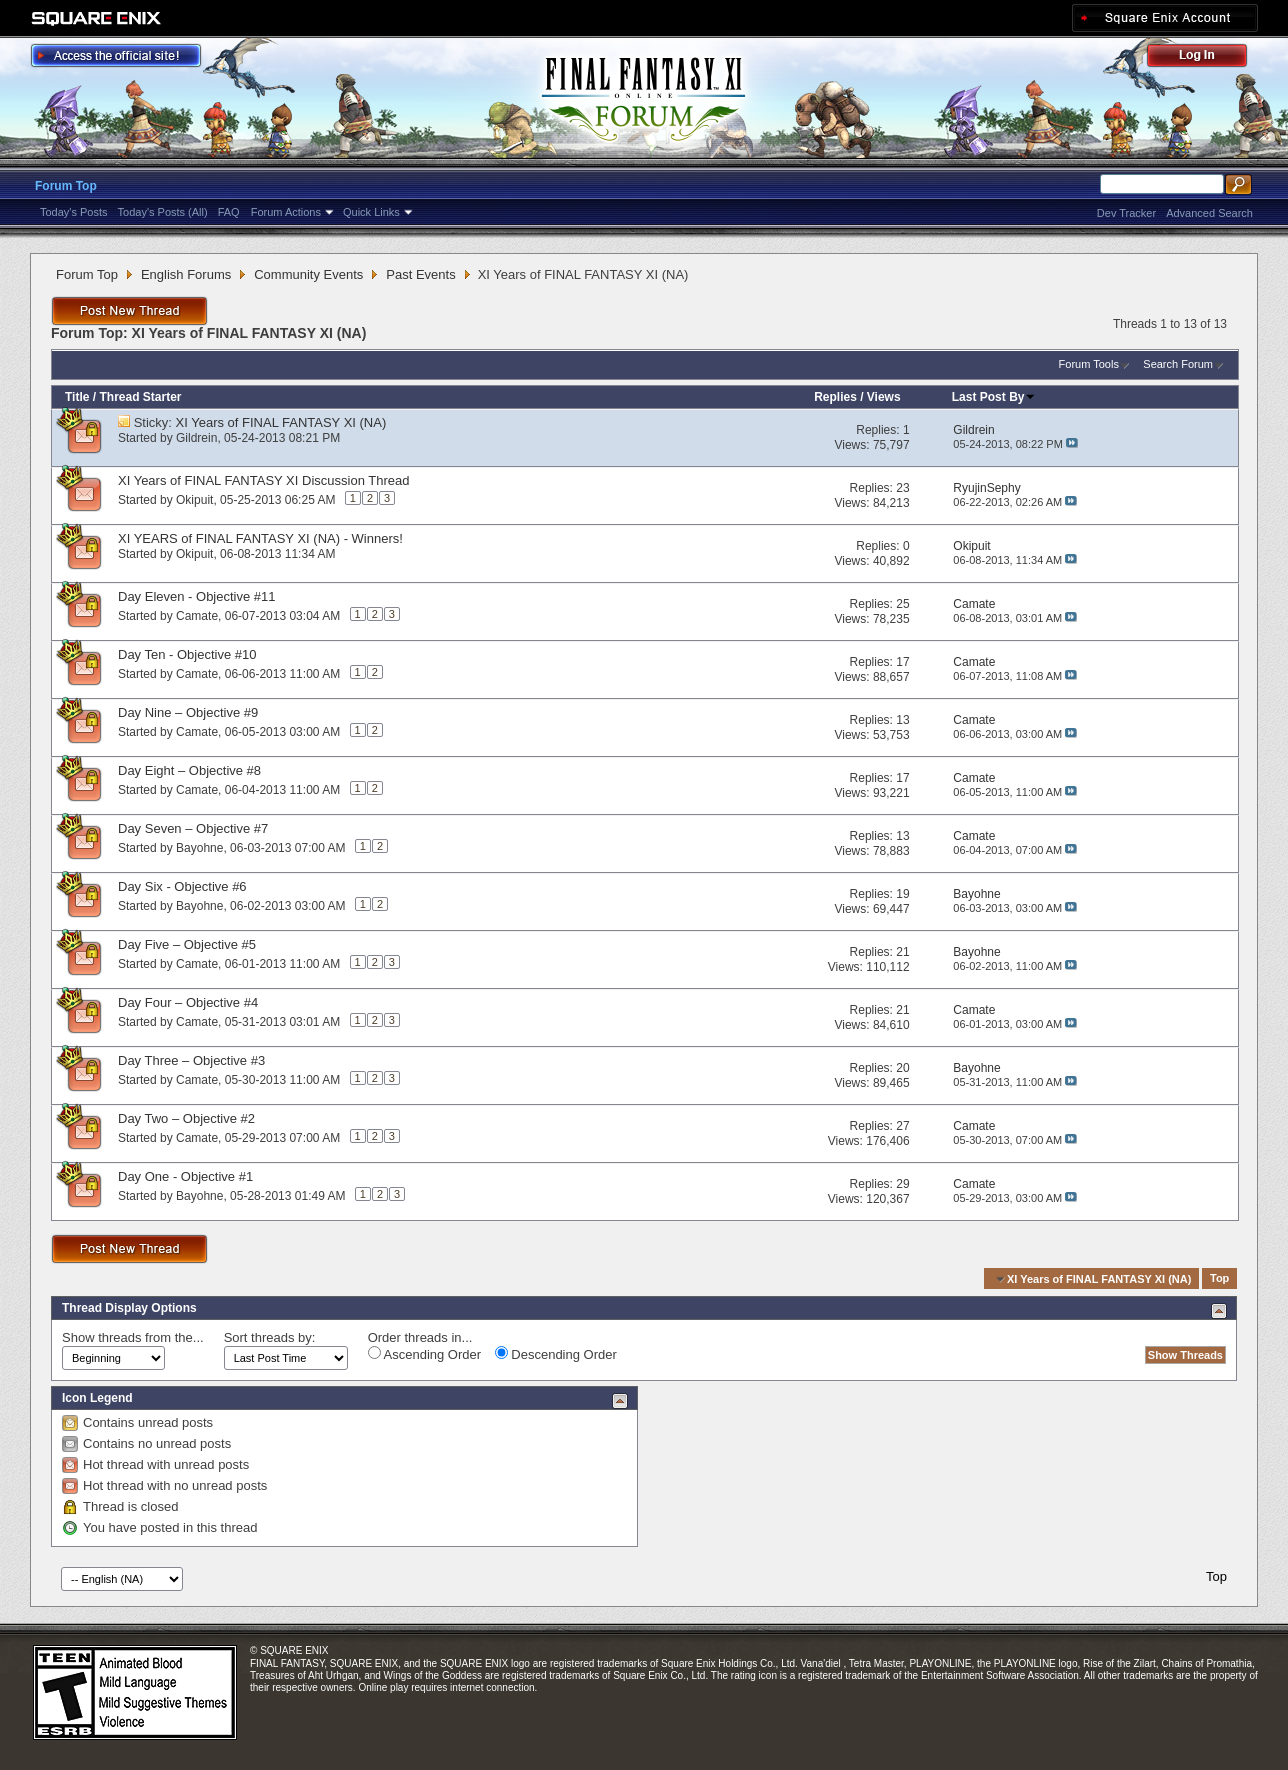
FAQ (229, 212)
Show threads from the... (133, 1337)
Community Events (308, 274)
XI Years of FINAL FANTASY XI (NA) (281, 422)
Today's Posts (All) (163, 212)
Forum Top (66, 186)
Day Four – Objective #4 (188, 1002)
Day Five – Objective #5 (187, 944)
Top (1219, 1279)
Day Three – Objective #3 (191, 1060)
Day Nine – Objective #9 (188, 712)
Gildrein (196, 438)
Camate (197, 616)
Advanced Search (1209, 213)
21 (902, 952)
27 (902, 1126)
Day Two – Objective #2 (186, 1118)
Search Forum (1178, 364)
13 (902, 720)
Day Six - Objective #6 (182, 886)
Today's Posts (74, 212)
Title (77, 397)
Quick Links (371, 212)
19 (902, 894)
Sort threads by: (270, 1337)
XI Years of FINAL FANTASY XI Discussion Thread (263, 480)
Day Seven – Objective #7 (193, 828)
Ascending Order (424, 1354)
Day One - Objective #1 (185, 1176)
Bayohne (199, 848)
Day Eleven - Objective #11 (197, 596)
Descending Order (556, 1354)
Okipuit (194, 500)
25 (902, 604)
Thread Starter (140, 397)
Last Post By (994, 397)
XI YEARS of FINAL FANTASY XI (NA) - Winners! (260, 538)
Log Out (1207, 58)
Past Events (420, 274)
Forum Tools (1089, 364)
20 (902, 1068)
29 (902, 1184)
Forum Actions (286, 212)
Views (884, 397)
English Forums (186, 274)
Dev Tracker (1126, 213)
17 (902, 662)
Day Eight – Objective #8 (189, 770)
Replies (835, 397)
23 (902, 488)
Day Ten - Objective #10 (187, 654)
